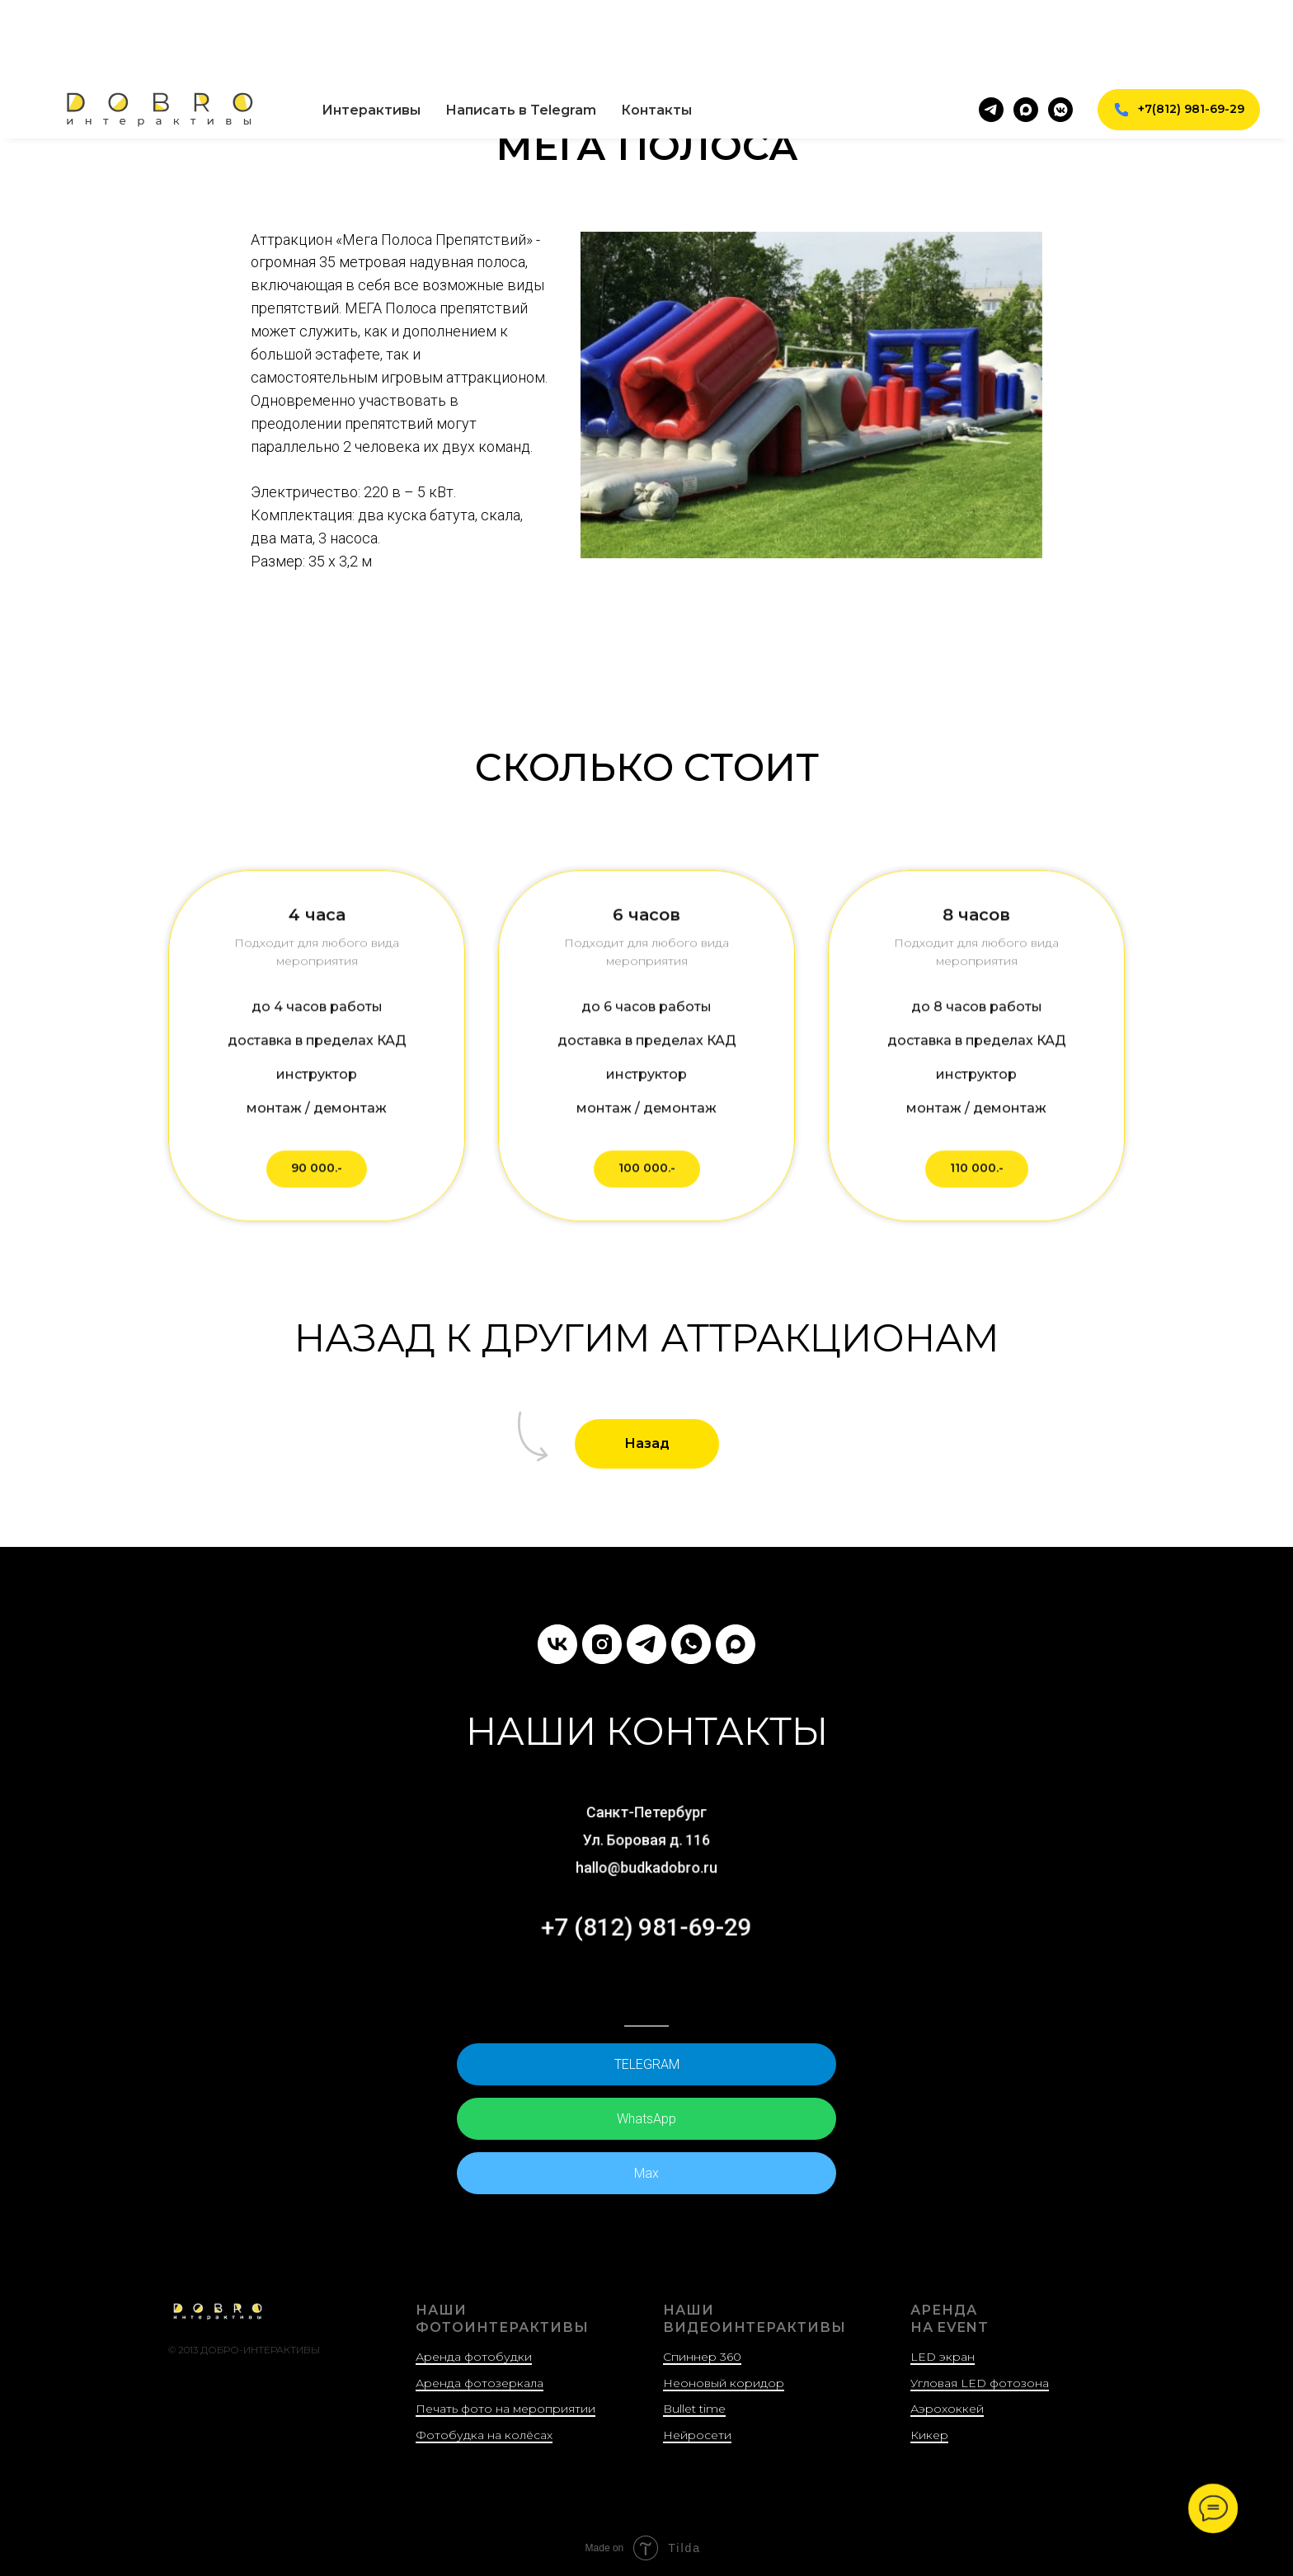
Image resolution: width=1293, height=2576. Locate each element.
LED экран (942, 2355)
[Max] (735, 1644)
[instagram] (602, 1644)
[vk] (557, 1644)
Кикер (929, 2434)
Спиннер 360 (702, 2355)
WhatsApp (646, 2118)
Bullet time (694, 2408)
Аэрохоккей (947, 2408)
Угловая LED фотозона (979, 2382)
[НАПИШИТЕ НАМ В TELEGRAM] (646, 1644)
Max (646, 2172)
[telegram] (991, 28)
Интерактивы (371, 29)
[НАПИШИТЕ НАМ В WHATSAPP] (691, 1644)
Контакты (656, 29)
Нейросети (697, 2434)
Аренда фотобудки (474, 2355)
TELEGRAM (646, 2063)
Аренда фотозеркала (479, 2382)
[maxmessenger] (1025, 28)
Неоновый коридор (723, 2382)
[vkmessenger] (1060, 28)
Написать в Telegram (520, 29)
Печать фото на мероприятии (505, 2408)
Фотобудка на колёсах (484, 2434)
